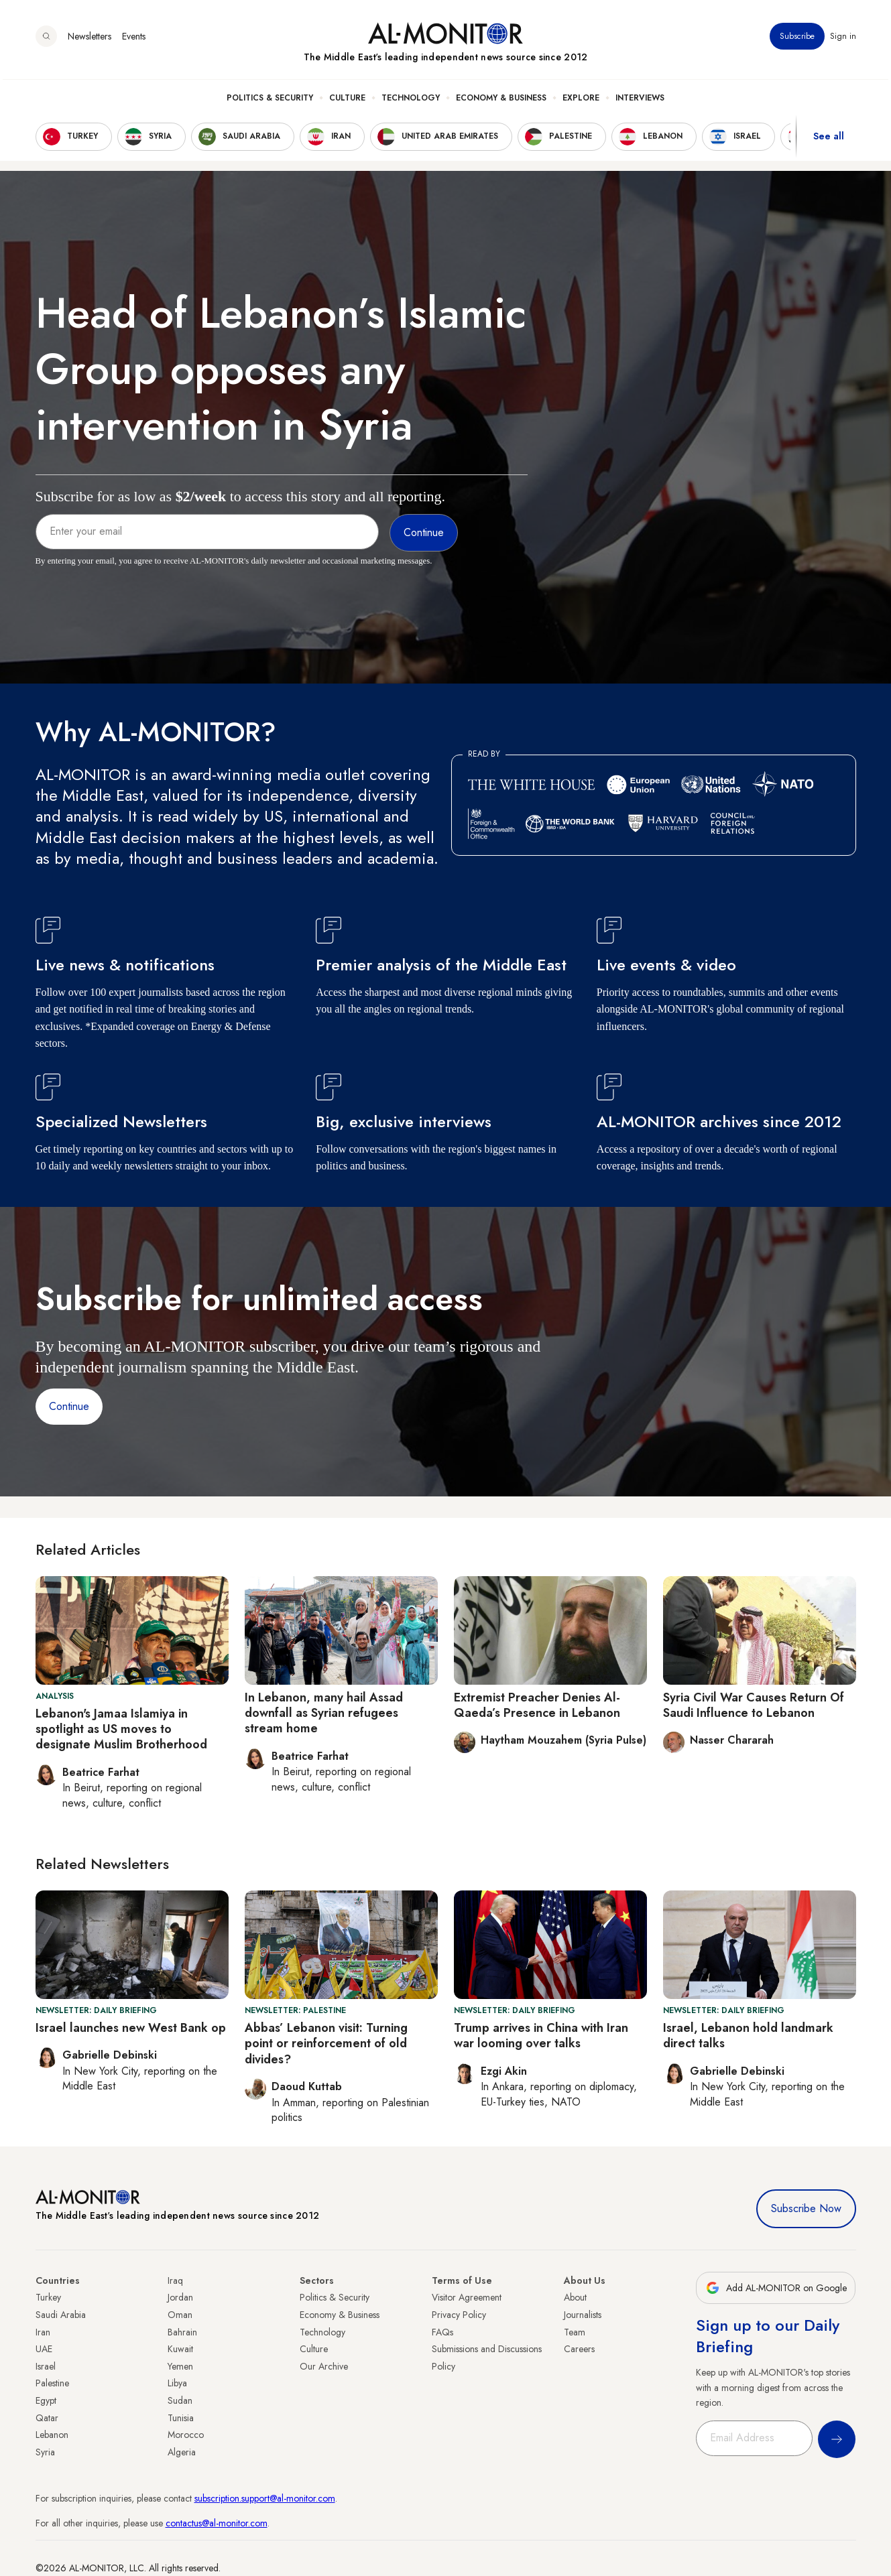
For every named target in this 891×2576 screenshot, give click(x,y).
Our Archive (324, 2366)
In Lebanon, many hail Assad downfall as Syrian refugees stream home (324, 1713)
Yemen (180, 2366)
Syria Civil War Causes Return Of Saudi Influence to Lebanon (753, 1705)
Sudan (180, 2400)
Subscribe (797, 40)
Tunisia (181, 2418)
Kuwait (180, 2349)
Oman (180, 2314)
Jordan (180, 2297)
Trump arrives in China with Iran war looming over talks (541, 2035)
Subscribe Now (806, 2208)
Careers (579, 2349)
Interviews (639, 101)
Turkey (48, 2297)
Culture (347, 101)
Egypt (46, 2400)
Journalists (582, 2314)
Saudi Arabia (61, 2314)
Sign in (843, 40)
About (575, 2297)
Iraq (175, 2280)
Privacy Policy (459, 2314)
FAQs (442, 2332)
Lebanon (52, 2434)
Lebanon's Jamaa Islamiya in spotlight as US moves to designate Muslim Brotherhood (121, 1729)
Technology (410, 101)
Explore (580, 101)
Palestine (52, 2383)
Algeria (182, 2452)
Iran (43, 2332)
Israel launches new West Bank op (131, 2028)
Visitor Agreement (466, 2297)
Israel (46, 2366)
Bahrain (182, 2332)
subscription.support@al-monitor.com (264, 2498)
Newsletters (89, 39)
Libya (177, 2383)
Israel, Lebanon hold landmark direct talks (748, 2035)
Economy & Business (501, 101)
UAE (44, 2349)
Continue (69, 1406)
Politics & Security (270, 101)
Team (574, 2332)
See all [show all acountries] (828, 140)
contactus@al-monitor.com (217, 2523)
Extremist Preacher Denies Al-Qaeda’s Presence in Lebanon (537, 1705)
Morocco (186, 2434)
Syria (45, 2452)
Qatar (47, 2418)
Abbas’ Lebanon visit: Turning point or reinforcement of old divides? (326, 2043)
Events (133, 39)
